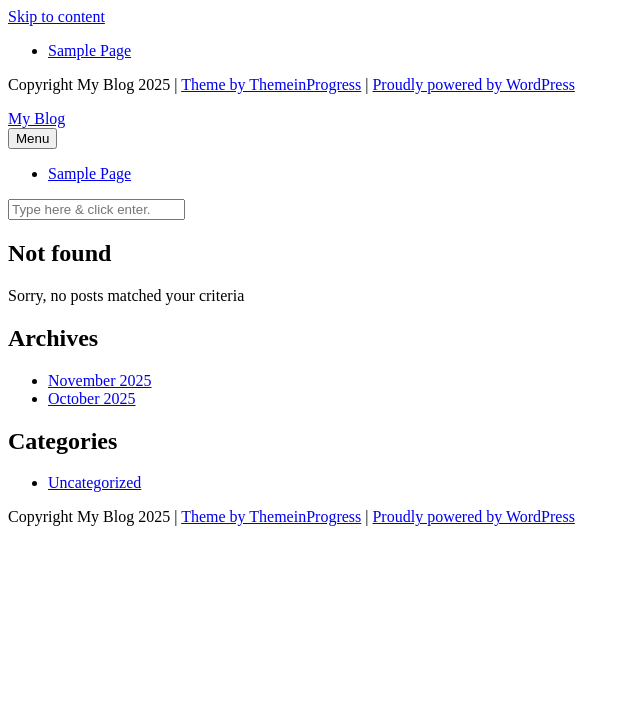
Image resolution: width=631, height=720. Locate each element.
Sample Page (89, 50)
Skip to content (56, 16)
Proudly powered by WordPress (473, 84)
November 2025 (100, 380)
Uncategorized (94, 482)
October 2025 (92, 398)
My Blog (36, 118)
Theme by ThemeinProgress (271, 84)
